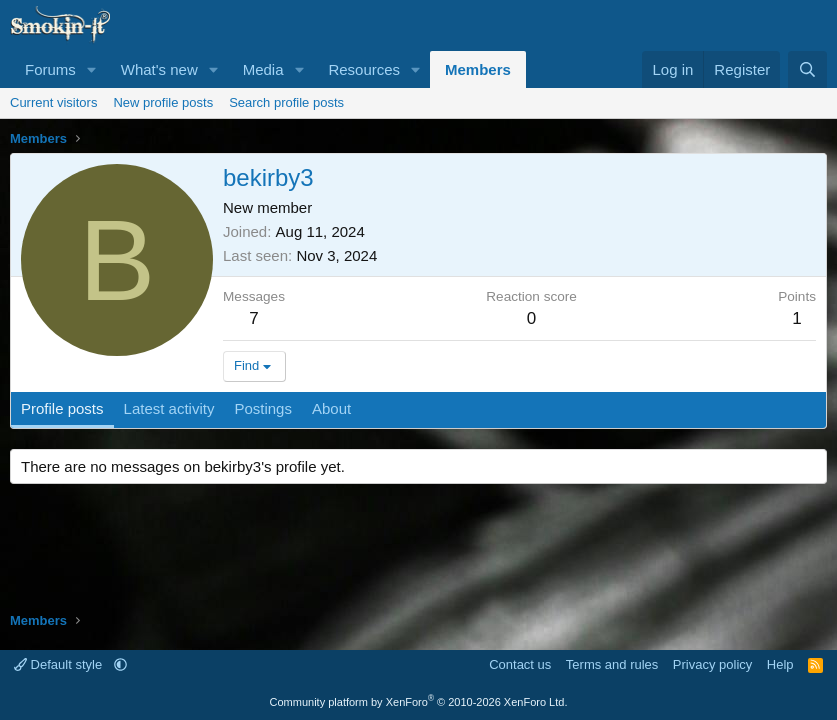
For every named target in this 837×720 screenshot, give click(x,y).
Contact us (520, 664)
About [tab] (331, 408)
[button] (92, 69)
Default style (60, 664)
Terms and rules (612, 664)
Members (478, 69)
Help (780, 664)
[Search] (807, 69)
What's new (159, 69)
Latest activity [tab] (169, 408)
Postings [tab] (263, 408)
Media (263, 69)
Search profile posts (286, 102)
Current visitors (53, 102)
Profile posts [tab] (62, 408)
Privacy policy (712, 664)
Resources (364, 69)
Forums (50, 69)
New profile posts (163, 102)
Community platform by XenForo (419, 702)
